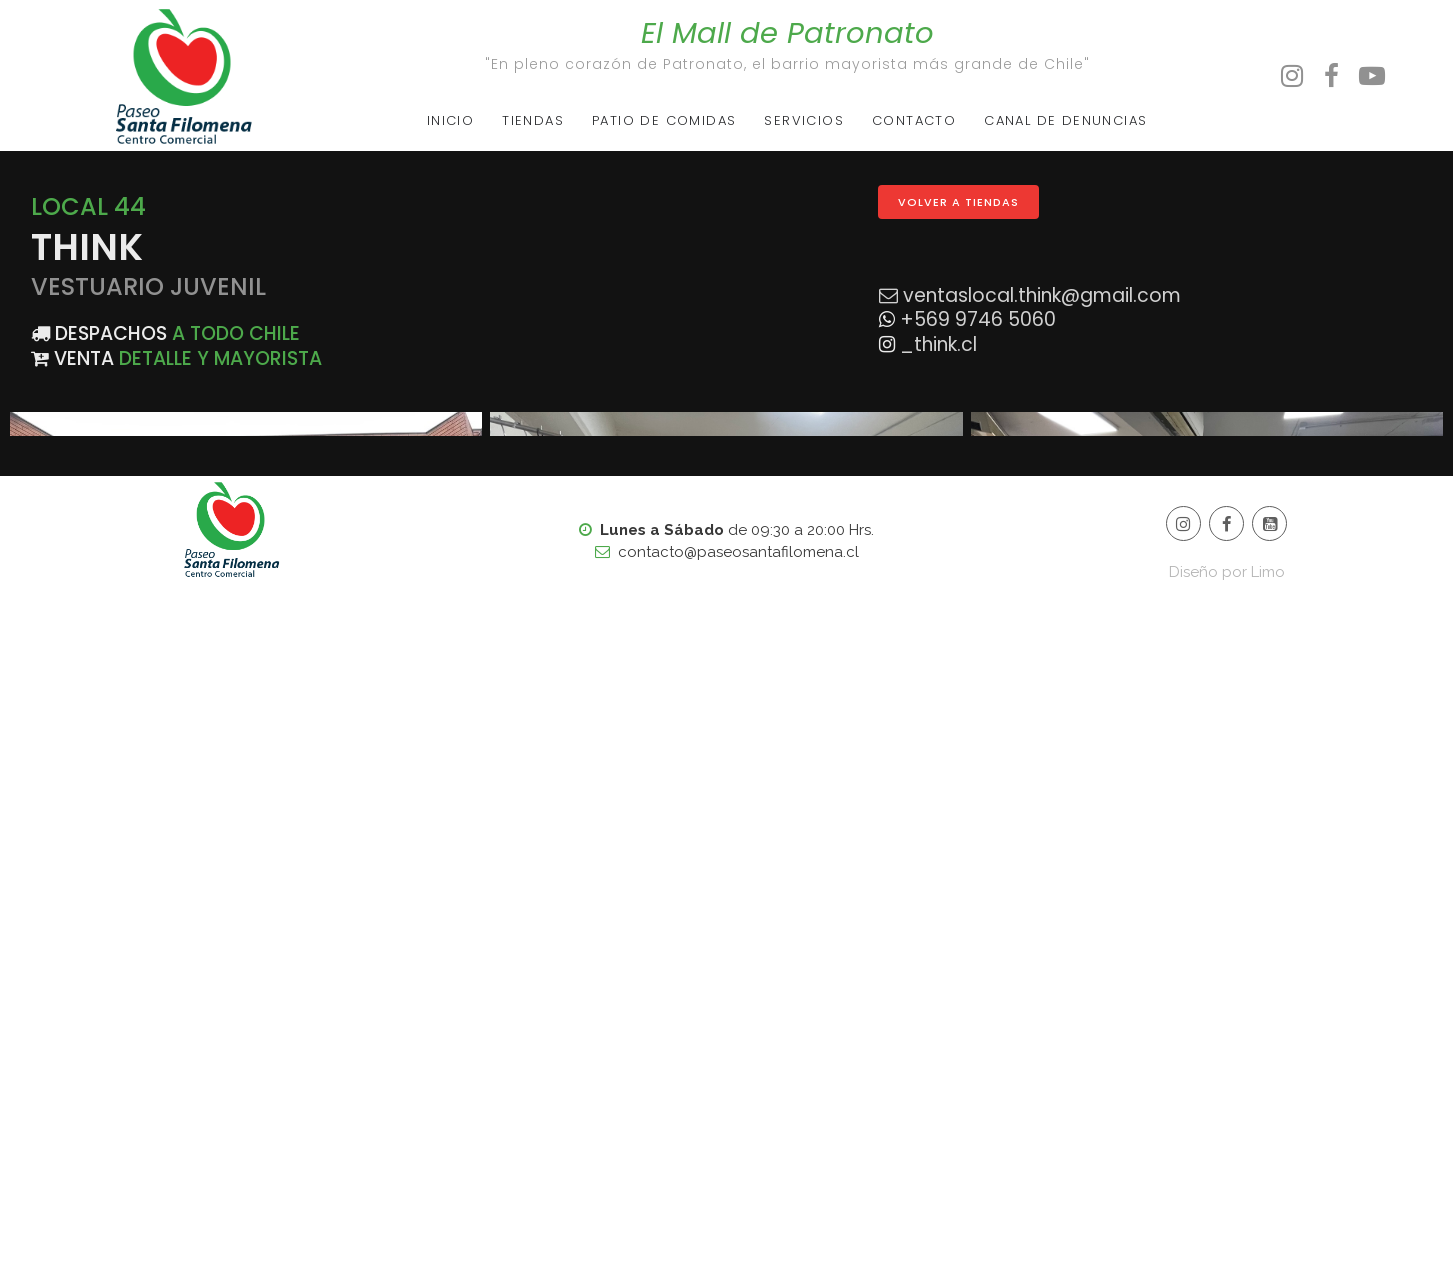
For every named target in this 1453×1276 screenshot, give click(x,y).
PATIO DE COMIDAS (664, 120)
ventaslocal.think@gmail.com (1042, 295)
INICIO (450, 120)
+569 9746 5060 (975, 319)
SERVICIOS (804, 120)
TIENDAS (533, 120)
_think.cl (936, 344)
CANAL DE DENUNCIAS (1065, 120)
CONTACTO (914, 120)
